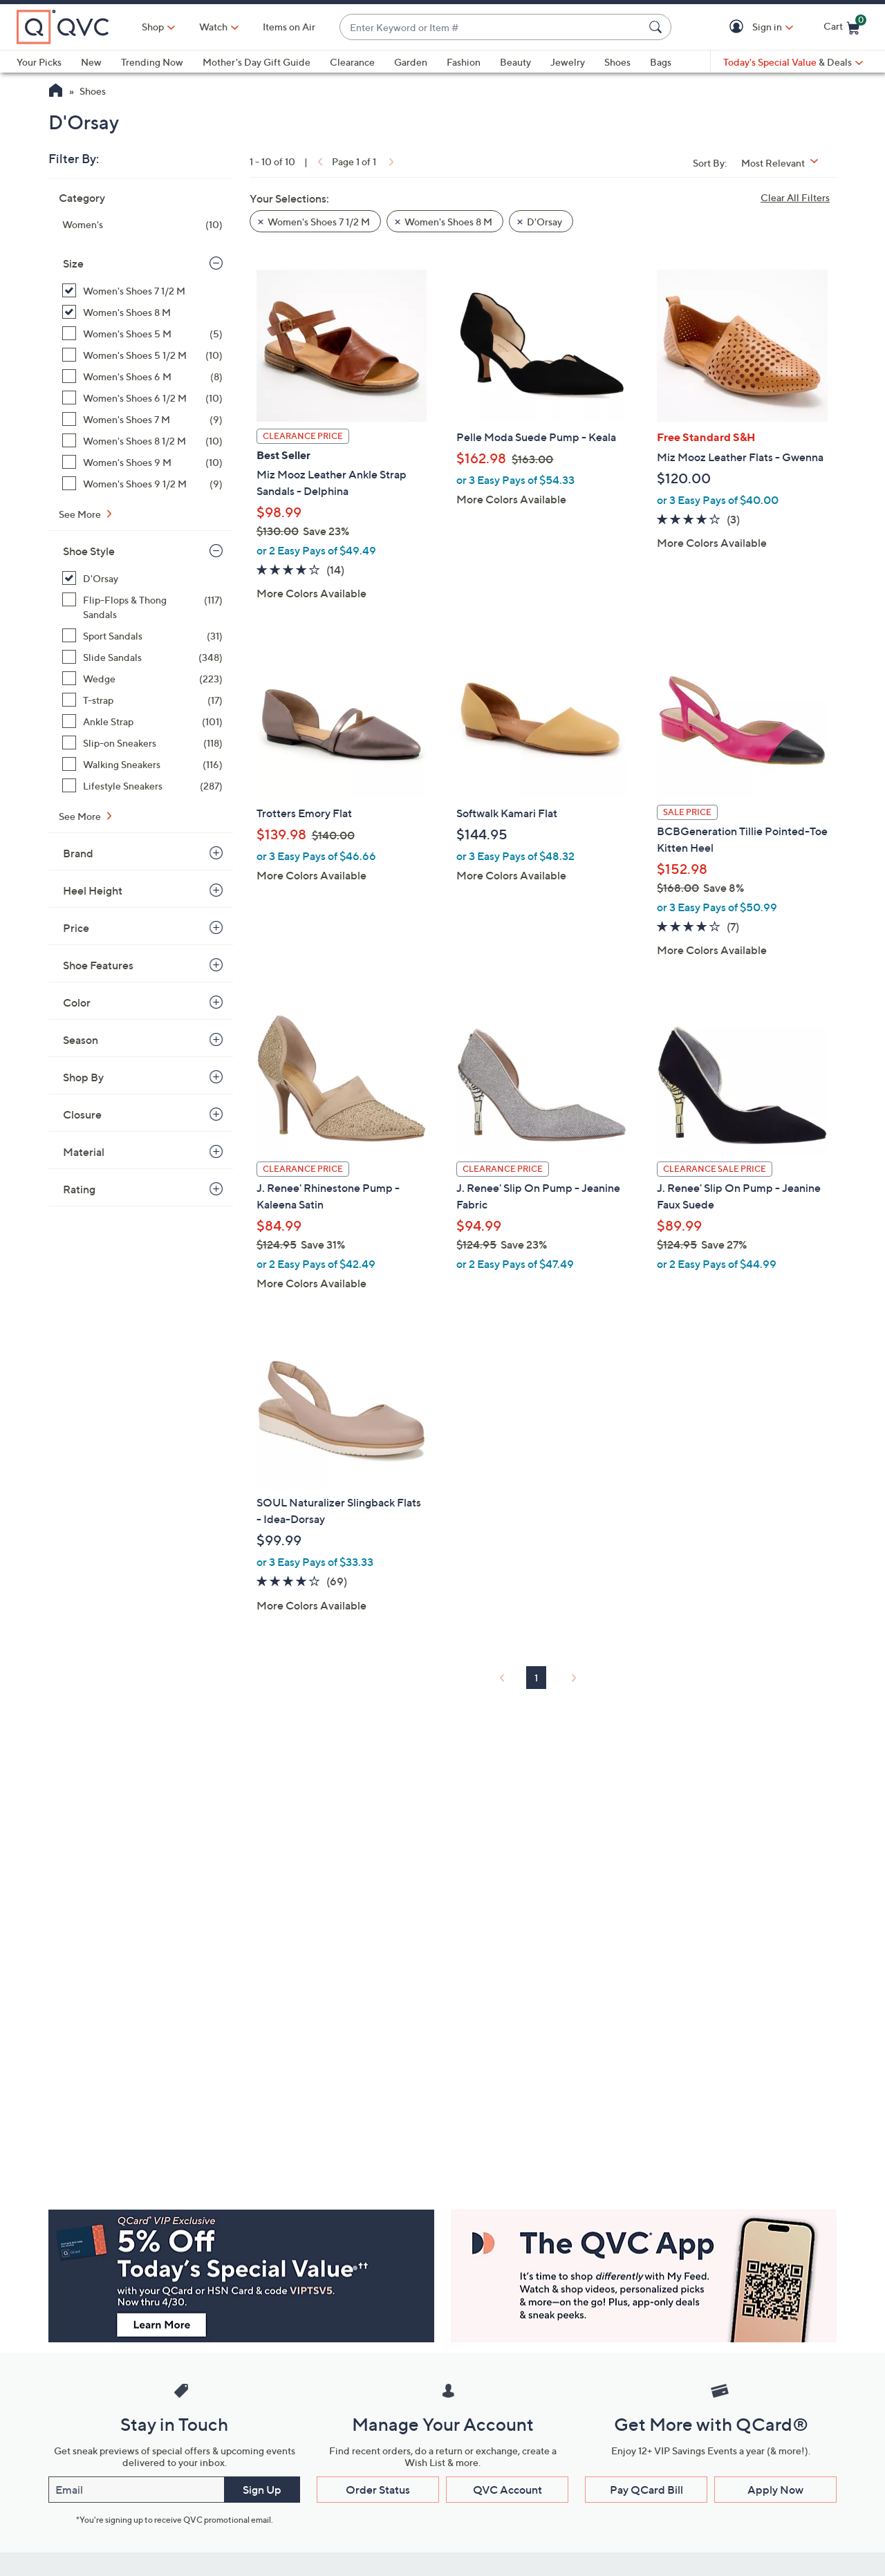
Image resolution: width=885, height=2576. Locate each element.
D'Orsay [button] (544, 221)
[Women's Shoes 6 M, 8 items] (142, 376)
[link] (319, 161)
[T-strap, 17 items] (142, 700)
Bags (660, 62)
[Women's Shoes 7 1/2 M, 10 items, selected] (142, 290)
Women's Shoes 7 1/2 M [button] (319, 221)
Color (77, 1002)
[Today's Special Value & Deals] (793, 62)
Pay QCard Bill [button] (646, 2489)
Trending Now (152, 62)
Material (83, 1152)
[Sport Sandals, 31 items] (142, 635)
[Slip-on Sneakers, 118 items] (142, 743)
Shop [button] (153, 26)
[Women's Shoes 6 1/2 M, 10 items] (142, 398)
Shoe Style (89, 551)
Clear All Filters (795, 197)
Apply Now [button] (775, 2489)
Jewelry (567, 62)
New (91, 62)
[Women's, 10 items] (142, 224)
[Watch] (213, 27)
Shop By (83, 1077)
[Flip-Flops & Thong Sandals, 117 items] (142, 607)
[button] (738, 27)
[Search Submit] (657, 27)
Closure (82, 1114)
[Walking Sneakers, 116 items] (142, 764)
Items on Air (289, 26)
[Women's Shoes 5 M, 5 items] (142, 333)
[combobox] (491, 27)
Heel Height (92, 890)
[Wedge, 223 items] (142, 678)
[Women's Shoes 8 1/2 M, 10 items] (142, 440)
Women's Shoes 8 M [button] (448, 221)
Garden (410, 62)
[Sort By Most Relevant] (785, 163)
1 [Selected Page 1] (536, 1677)
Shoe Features (98, 965)
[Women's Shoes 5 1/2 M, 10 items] (142, 355)
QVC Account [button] (507, 2489)
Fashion (464, 62)
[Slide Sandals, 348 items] (142, 657)
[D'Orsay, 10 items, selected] (142, 578)
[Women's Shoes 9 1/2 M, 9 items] (142, 483)
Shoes (617, 62)
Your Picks (39, 62)
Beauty (515, 62)
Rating (79, 1189)
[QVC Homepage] (55, 92)
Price (76, 928)
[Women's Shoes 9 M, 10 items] (142, 462)
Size (73, 263)
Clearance (352, 62)
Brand (78, 853)
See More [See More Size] (81, 514)
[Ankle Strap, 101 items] (142, 721)
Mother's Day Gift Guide (256, 62)
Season (80, 1040)
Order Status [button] (378, 2489)
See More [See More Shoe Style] (81, 816)
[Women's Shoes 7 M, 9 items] (142, 419)
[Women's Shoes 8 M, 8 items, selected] (142, 312)
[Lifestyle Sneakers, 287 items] (142, 785)
